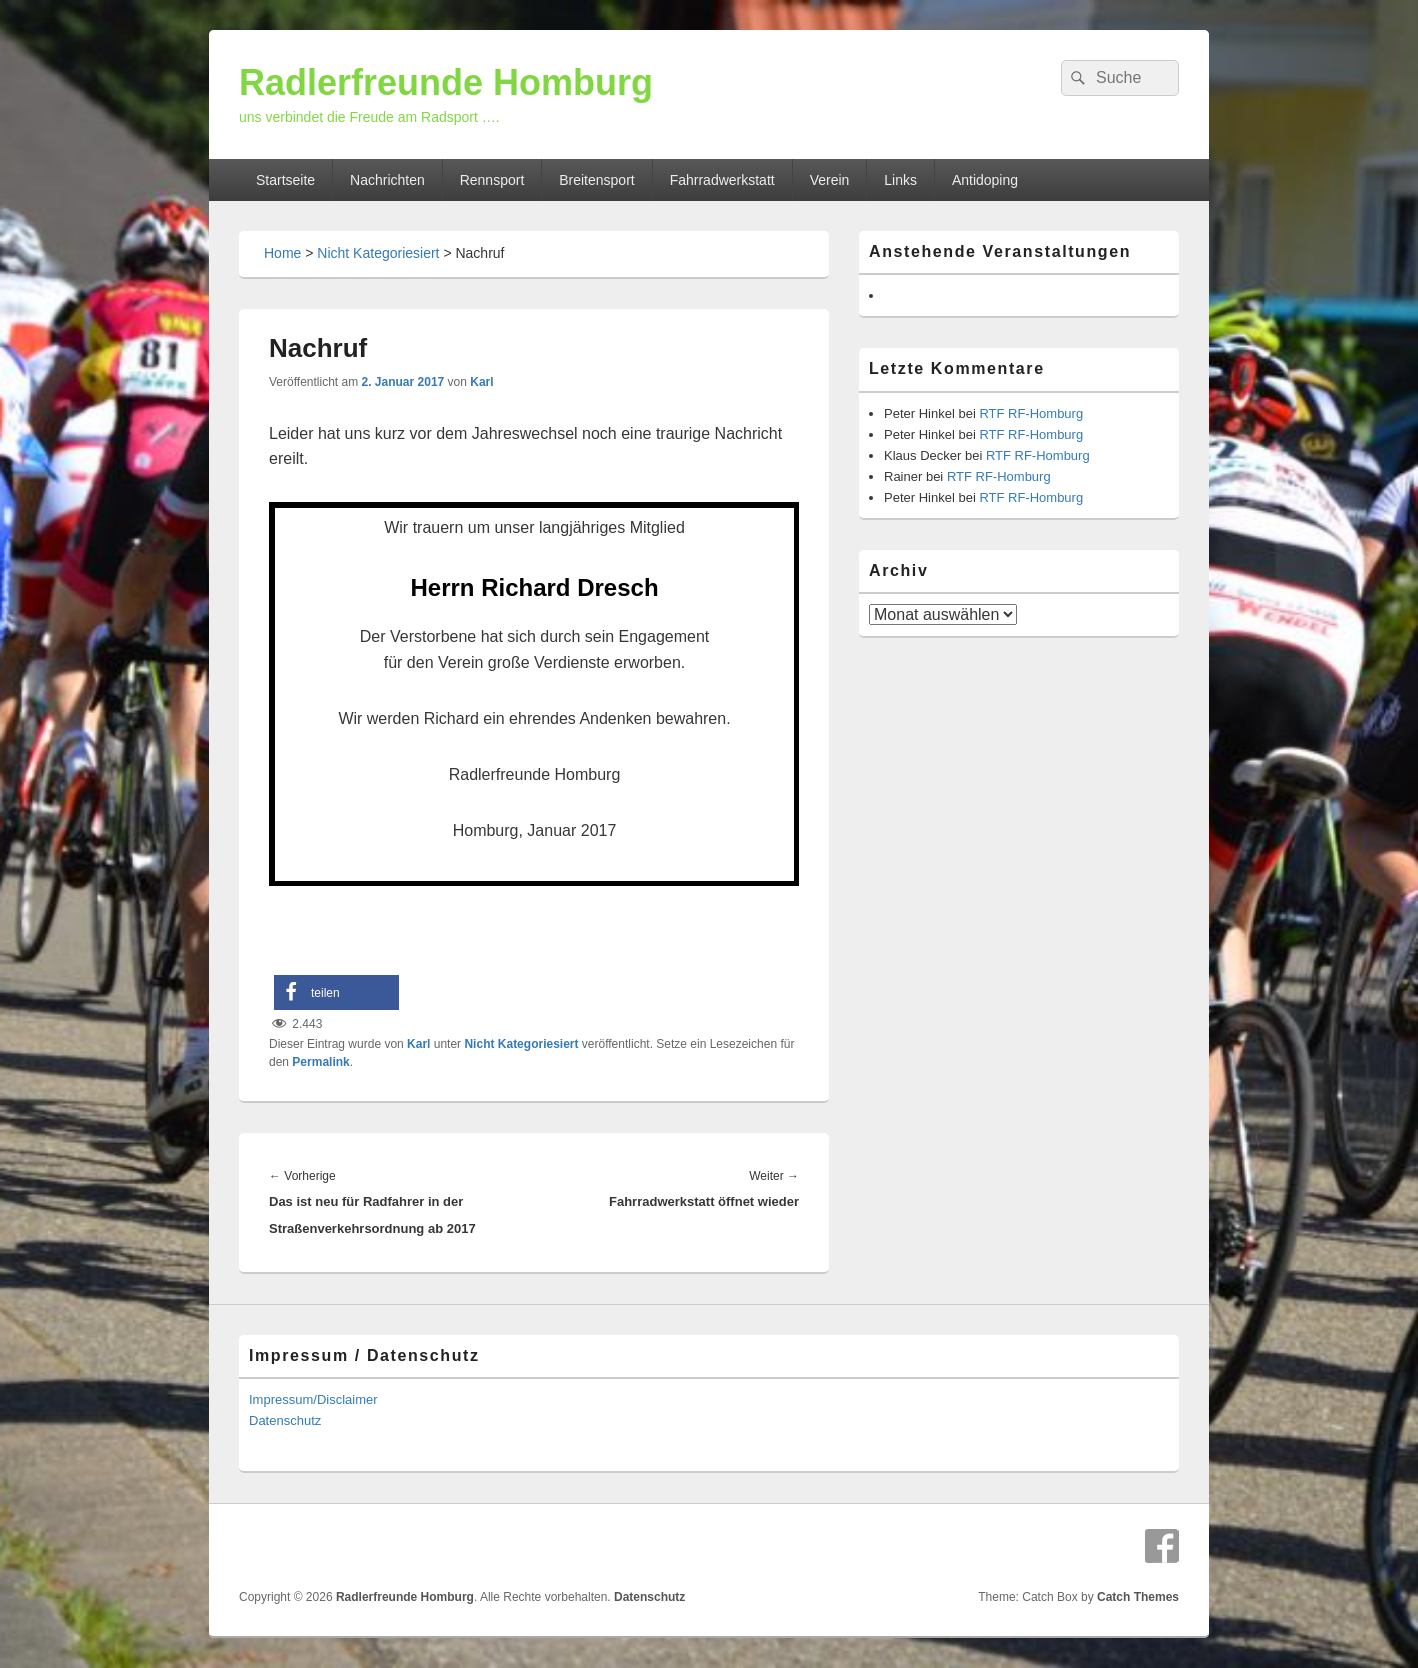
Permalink (320, 1062)
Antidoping (985, 180)
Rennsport (492, 180)
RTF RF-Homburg (1031, 413)
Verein (830, 180)
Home (282, 253)
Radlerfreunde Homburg (446, 82)
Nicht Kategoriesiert (378, 253)
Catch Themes (1138, 1597)
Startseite (285, 180)
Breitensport (596, 180)
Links (900, 180)
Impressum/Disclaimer (313, 1399)
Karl (481, 382)
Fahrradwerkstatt (722, 180)
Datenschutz (285, 1420)
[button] (336, 992)
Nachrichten (387, 180)
